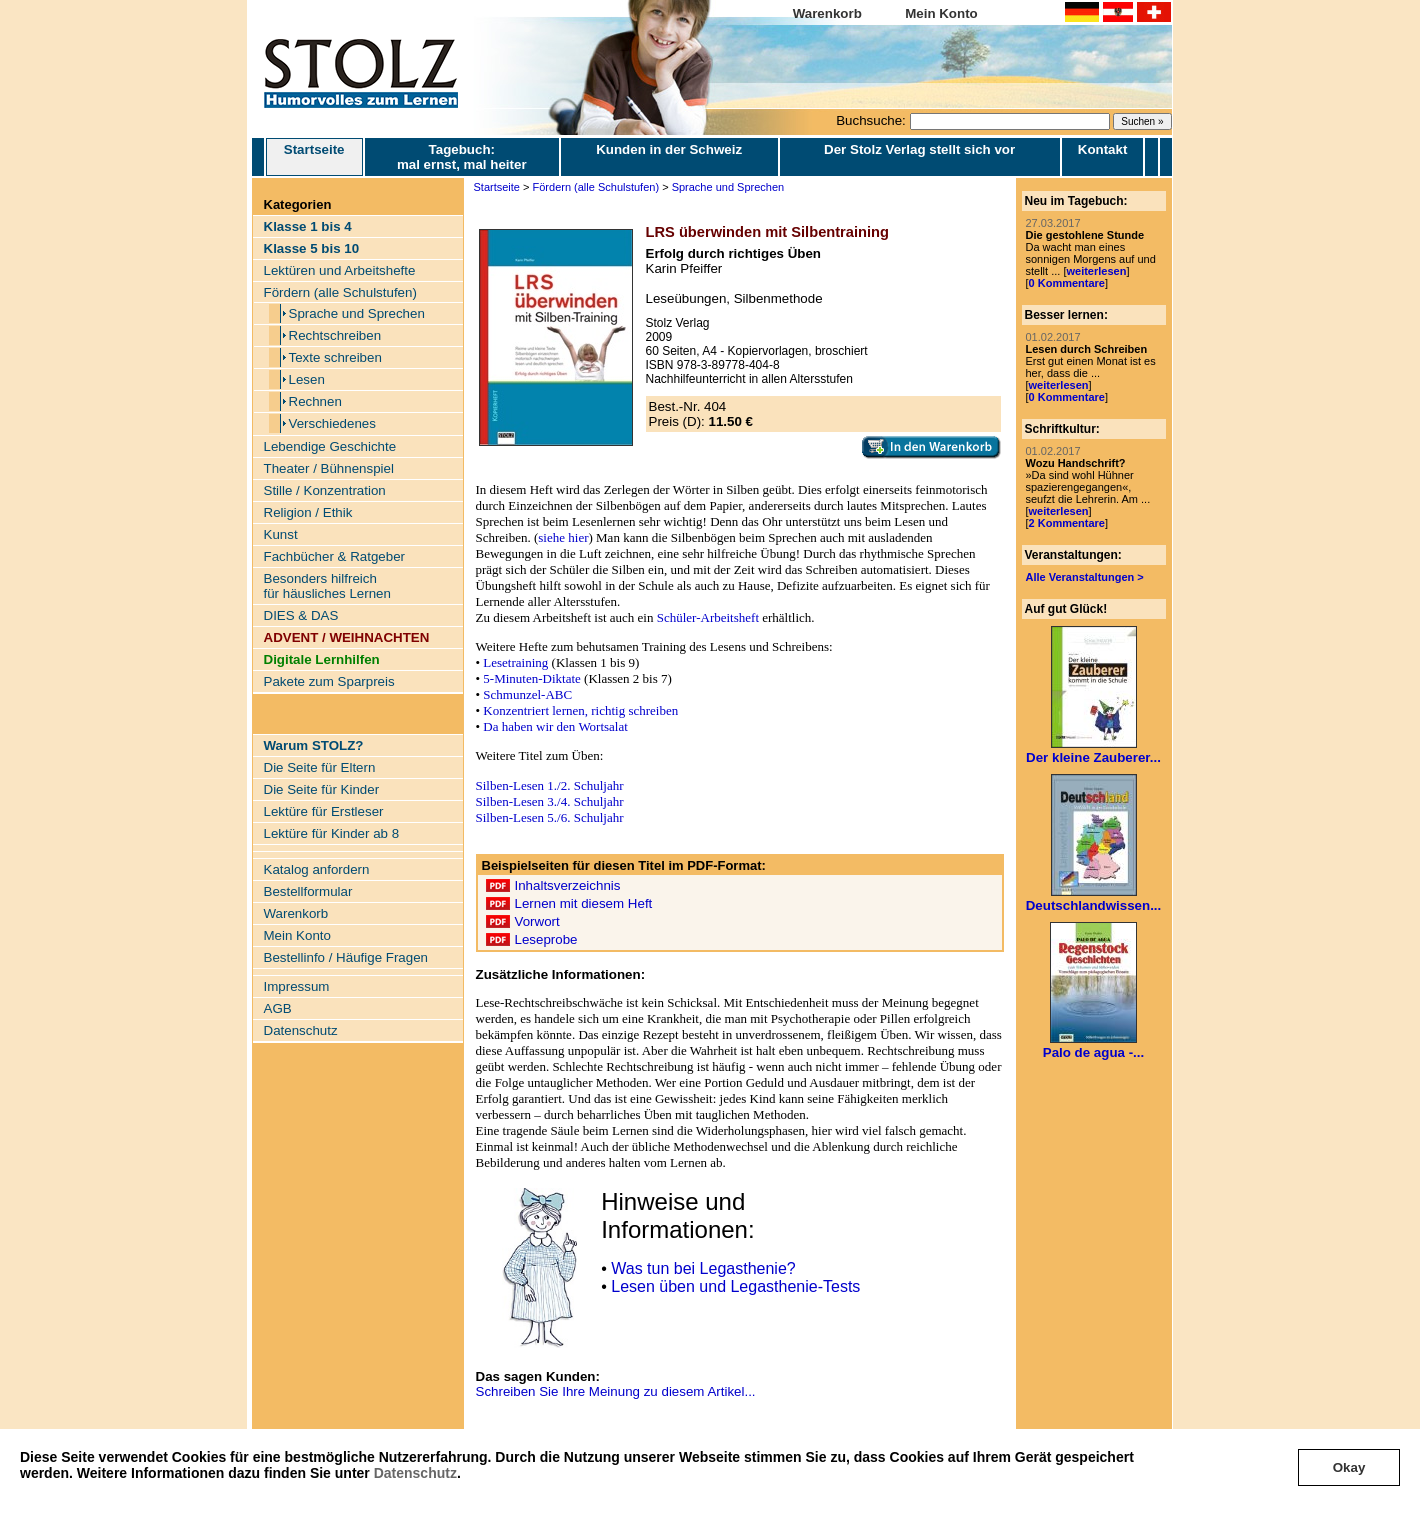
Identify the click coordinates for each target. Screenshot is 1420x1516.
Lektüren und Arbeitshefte (340, 270)
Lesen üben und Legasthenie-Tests (735, 1286)
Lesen (307, 379)
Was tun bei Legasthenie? (703, 1268)
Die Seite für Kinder (322, 789)
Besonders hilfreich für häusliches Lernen (327, 586)
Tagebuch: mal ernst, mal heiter (462, 157)
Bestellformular (308, 891)
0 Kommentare (1067, 283)
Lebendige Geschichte (330, 446)
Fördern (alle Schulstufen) (340, 292)
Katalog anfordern (317, 869)
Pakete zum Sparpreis (329, 681)
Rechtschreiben (335, 335)
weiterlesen (1096, 271)
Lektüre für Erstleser (324, 811)
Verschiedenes (332, 423)
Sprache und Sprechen (357, 313)
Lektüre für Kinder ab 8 (332, 833)
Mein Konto (941, 13)
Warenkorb (827, 13)
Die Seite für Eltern (320, 767)
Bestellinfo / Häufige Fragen (346, 957)
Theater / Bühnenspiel (329, 468)
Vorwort (537, 921)
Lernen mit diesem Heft (584, 903)
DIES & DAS (301, 615)
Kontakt (1103, 149)
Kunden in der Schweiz (669, 149)
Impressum (297, 986)
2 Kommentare (1067, 523)
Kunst (281, 534)
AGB (278, 1008)
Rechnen (315, 401)
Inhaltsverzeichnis (568, 885)
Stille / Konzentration (325, 490)
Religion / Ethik (308, 512)
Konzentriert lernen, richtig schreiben (580, 710)
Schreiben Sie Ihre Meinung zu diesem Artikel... (616, 1391)
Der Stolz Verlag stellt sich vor (919, 149)
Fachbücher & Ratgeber (335, 556)
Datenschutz (415, 1473)
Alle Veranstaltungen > (1085, 577)
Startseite (314, 157)
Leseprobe (546, 939)
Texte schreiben (335, 357)
